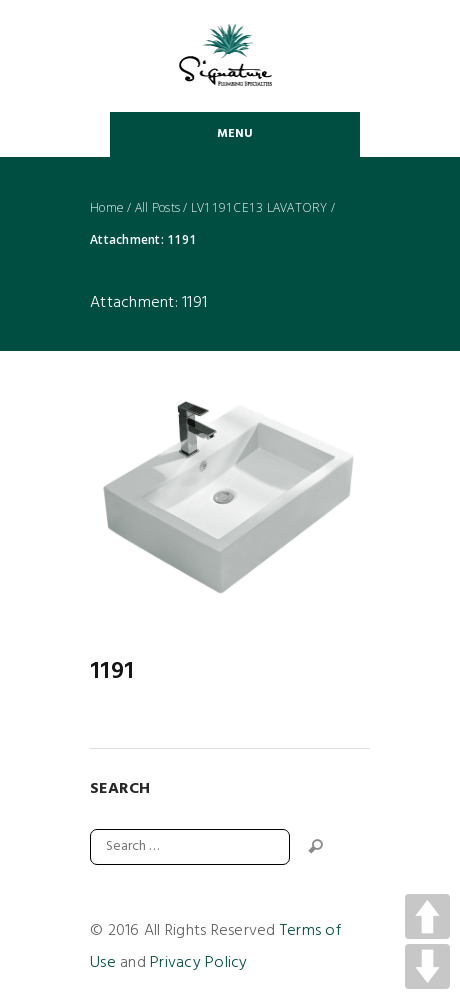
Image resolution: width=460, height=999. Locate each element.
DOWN (427, 966)
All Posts (157, 208)
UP (427, 916)
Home (107, 208)
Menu (235, 134)
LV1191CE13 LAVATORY (259, 208)
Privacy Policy (199, 963)
